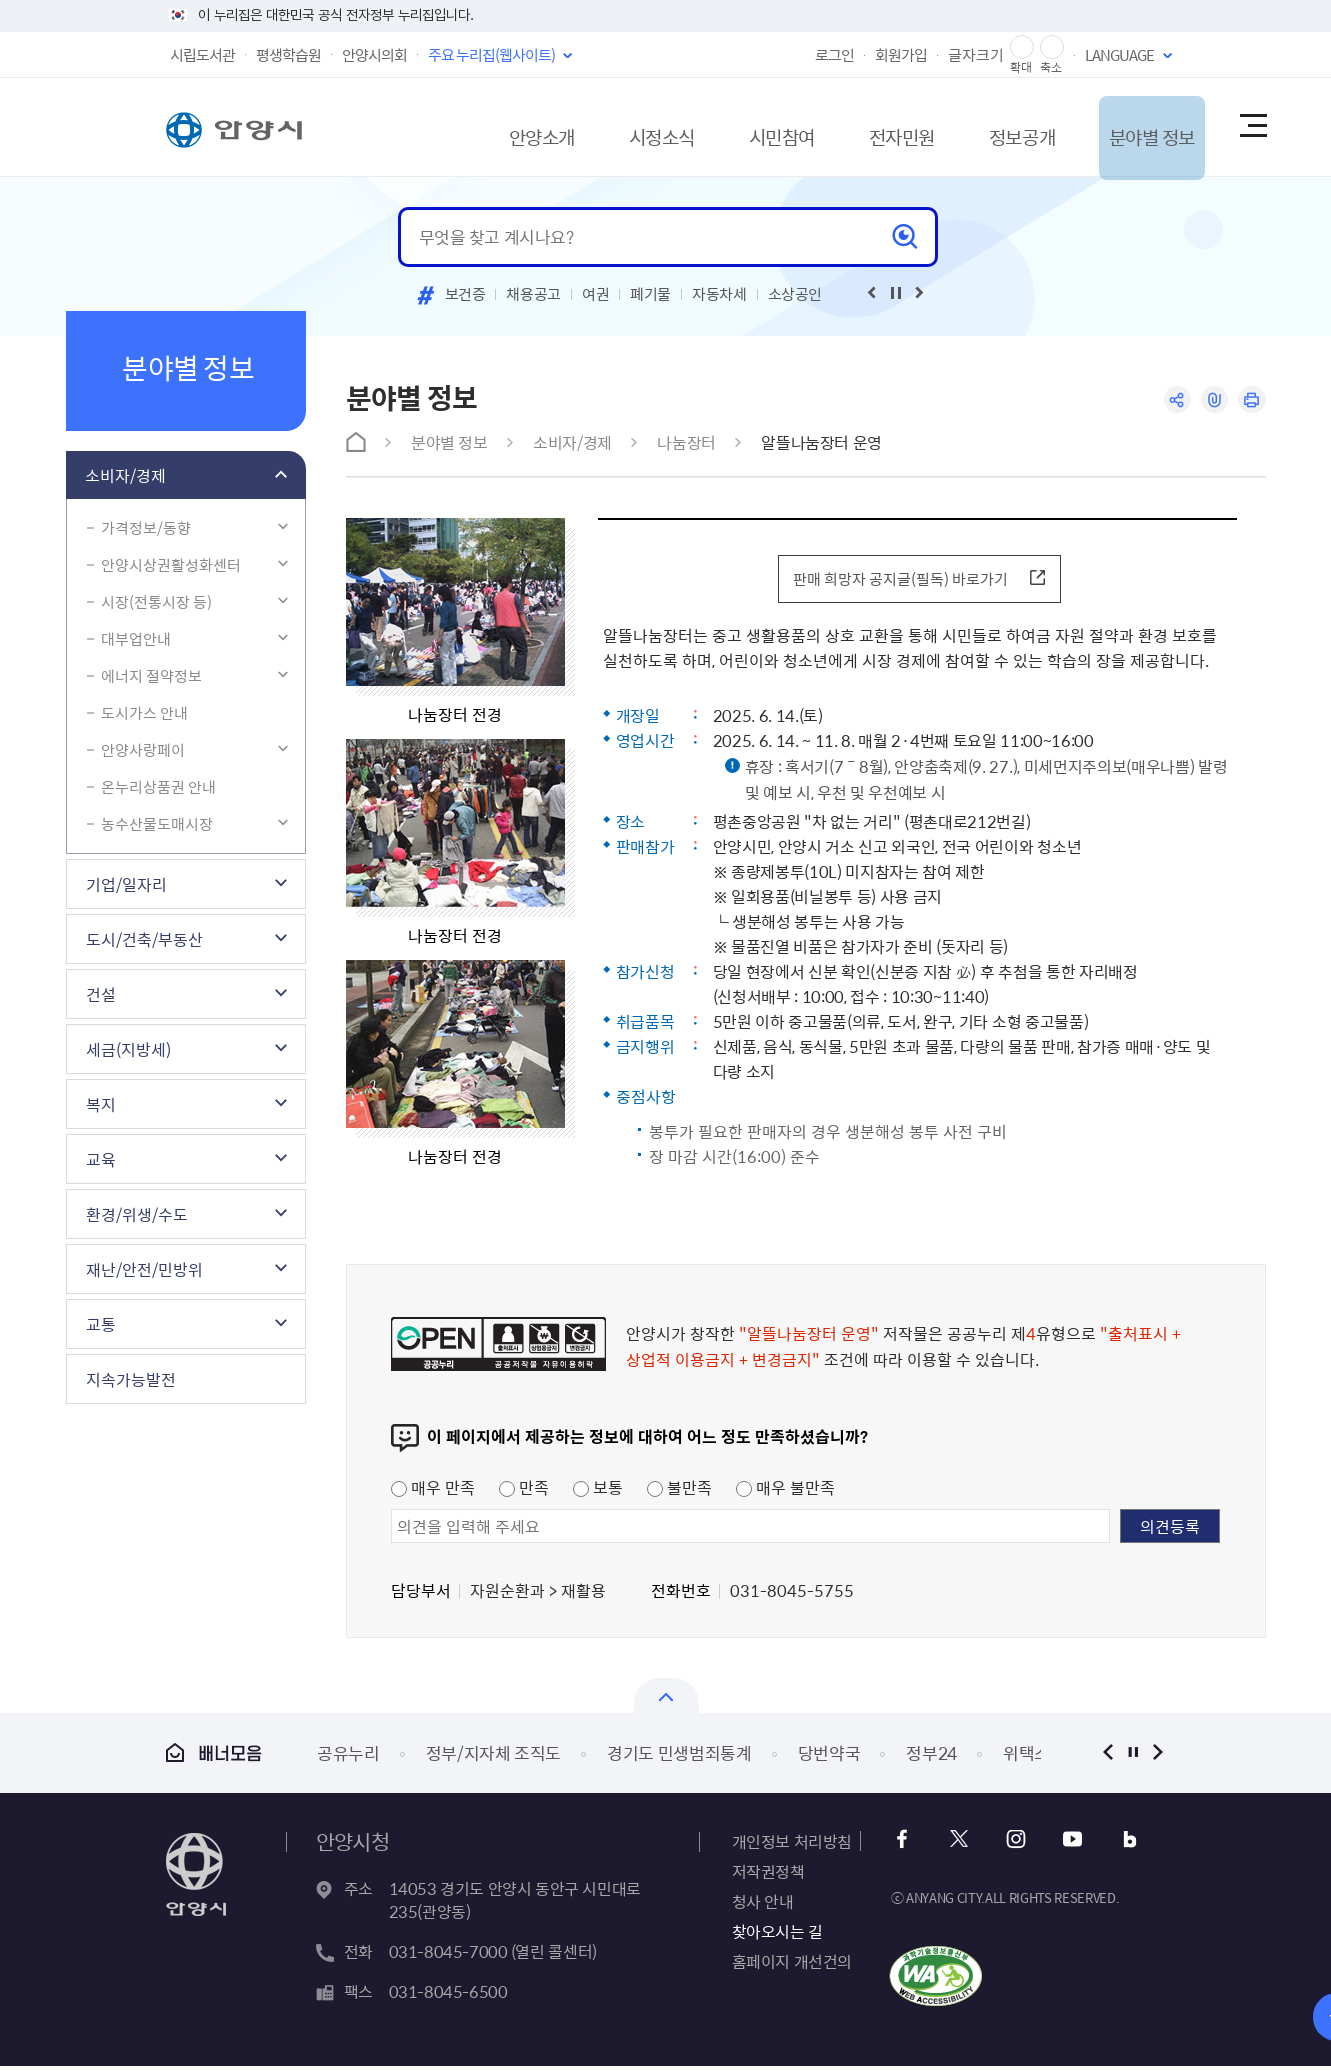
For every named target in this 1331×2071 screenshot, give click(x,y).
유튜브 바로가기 (1067, 1844)
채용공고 (533, 294)
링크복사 (1212, 400)
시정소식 (589, 126)
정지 (1133, 1757)
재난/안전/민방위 (144, 1269)
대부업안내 (136, 639)
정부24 (931, 1757)
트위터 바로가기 (959, 1844)
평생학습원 (288, 55)
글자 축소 (1052, 47)
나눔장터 (686, 442)
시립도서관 (202, 55)
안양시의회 (374, 55)
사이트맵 (1252, 127)
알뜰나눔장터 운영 (821, 442)
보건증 (465, 294)
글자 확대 (1022, 47)
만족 (524, 1492)
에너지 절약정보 (151, 676)
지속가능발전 (131, 1379)
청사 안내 (763, 1906)
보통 (598, 1492)
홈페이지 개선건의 (792, 1966)
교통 (101, 1324)
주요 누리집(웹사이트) (491, 55)
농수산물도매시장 (157, 824)
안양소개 (457, 126)
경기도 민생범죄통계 (679, 1757)
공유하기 (1173, 400)
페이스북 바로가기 (905, 1844)
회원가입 (901, 55)
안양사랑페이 (143, 750)
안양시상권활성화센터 (171, 565)
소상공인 (795, 294)
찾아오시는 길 (777, 1936)
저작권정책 (768, 1876)
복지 (101, 1104)
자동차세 (719, 294)
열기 (666, 1700)
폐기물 (650, 294)
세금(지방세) (128, 1049)
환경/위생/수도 (137, 1214)
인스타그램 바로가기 (1013, 1844)
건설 (101, 994)
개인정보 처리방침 (792, 1846)
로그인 (834, 55)
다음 (1158, 1757)
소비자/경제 (125, 475)
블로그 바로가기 (1121, 1844)
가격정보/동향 (146, 528)
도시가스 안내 (144, 713)
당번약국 (829, 1757)
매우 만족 (433, 1492)
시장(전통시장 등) (156, 602)
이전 (1108, 1757)
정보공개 (985, 126)
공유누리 (348, 1757)
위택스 (1026, 1757)
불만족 (679, 1492)
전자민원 (853, 126)
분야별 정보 (1127, 126)
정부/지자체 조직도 (494, 1757)
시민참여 (721, 126)
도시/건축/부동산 (144, 939)
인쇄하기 (1251, 400)
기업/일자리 (126, 884)
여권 (595, 294)
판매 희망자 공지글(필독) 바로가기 (898, 581)
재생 (896, 293)
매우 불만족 (785, 1492)
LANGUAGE (1119, 55)
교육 (101, 1159)
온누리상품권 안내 (158, 787)
